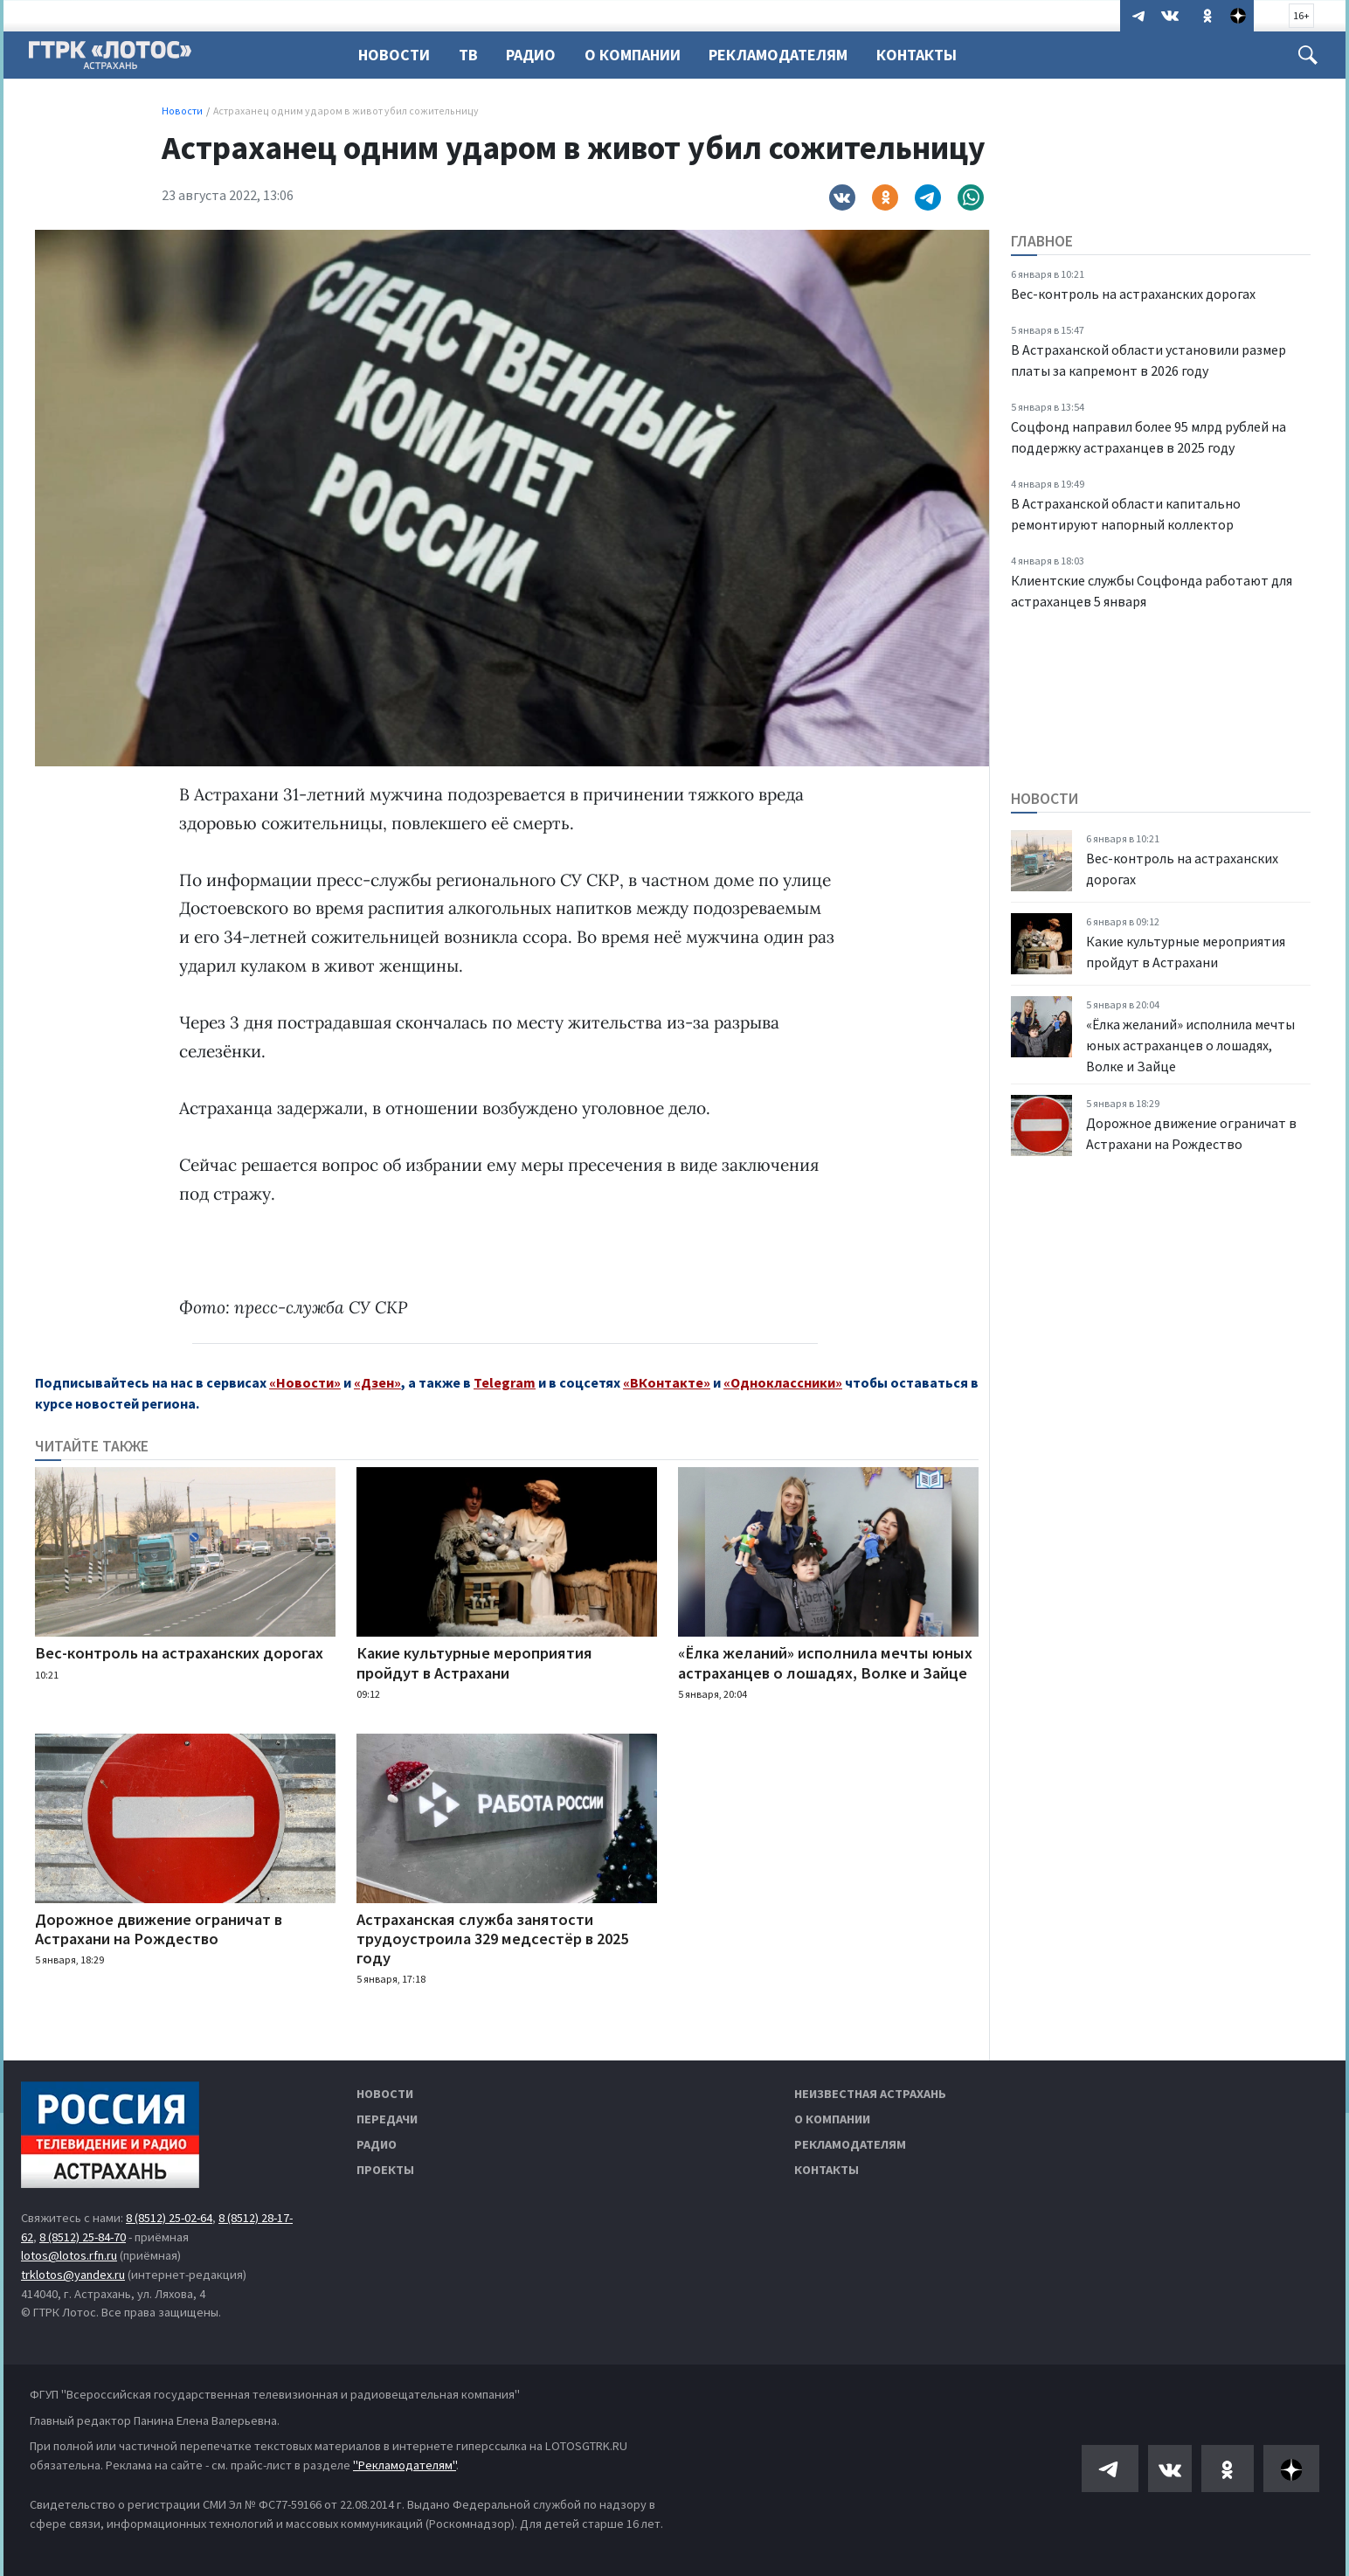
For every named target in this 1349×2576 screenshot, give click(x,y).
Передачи (387, 2119)
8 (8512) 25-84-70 (82, 2237)
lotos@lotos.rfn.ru (69, 2255)
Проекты (385, 2170)
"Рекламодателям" (404, 2465)
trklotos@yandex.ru (73, 2274)
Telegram (505, 1382)
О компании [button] (640, 55)
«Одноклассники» (782, 1382)
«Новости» (305, 1382)
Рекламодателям (788, 55)
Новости (394, 55)
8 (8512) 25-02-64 (169, 2218)
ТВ (471, 55)
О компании (832, 2119)
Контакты (929, 55)
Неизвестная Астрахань (870, 2094)
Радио (536, 55)
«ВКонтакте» (666, 1382)
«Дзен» (377, 1382)
